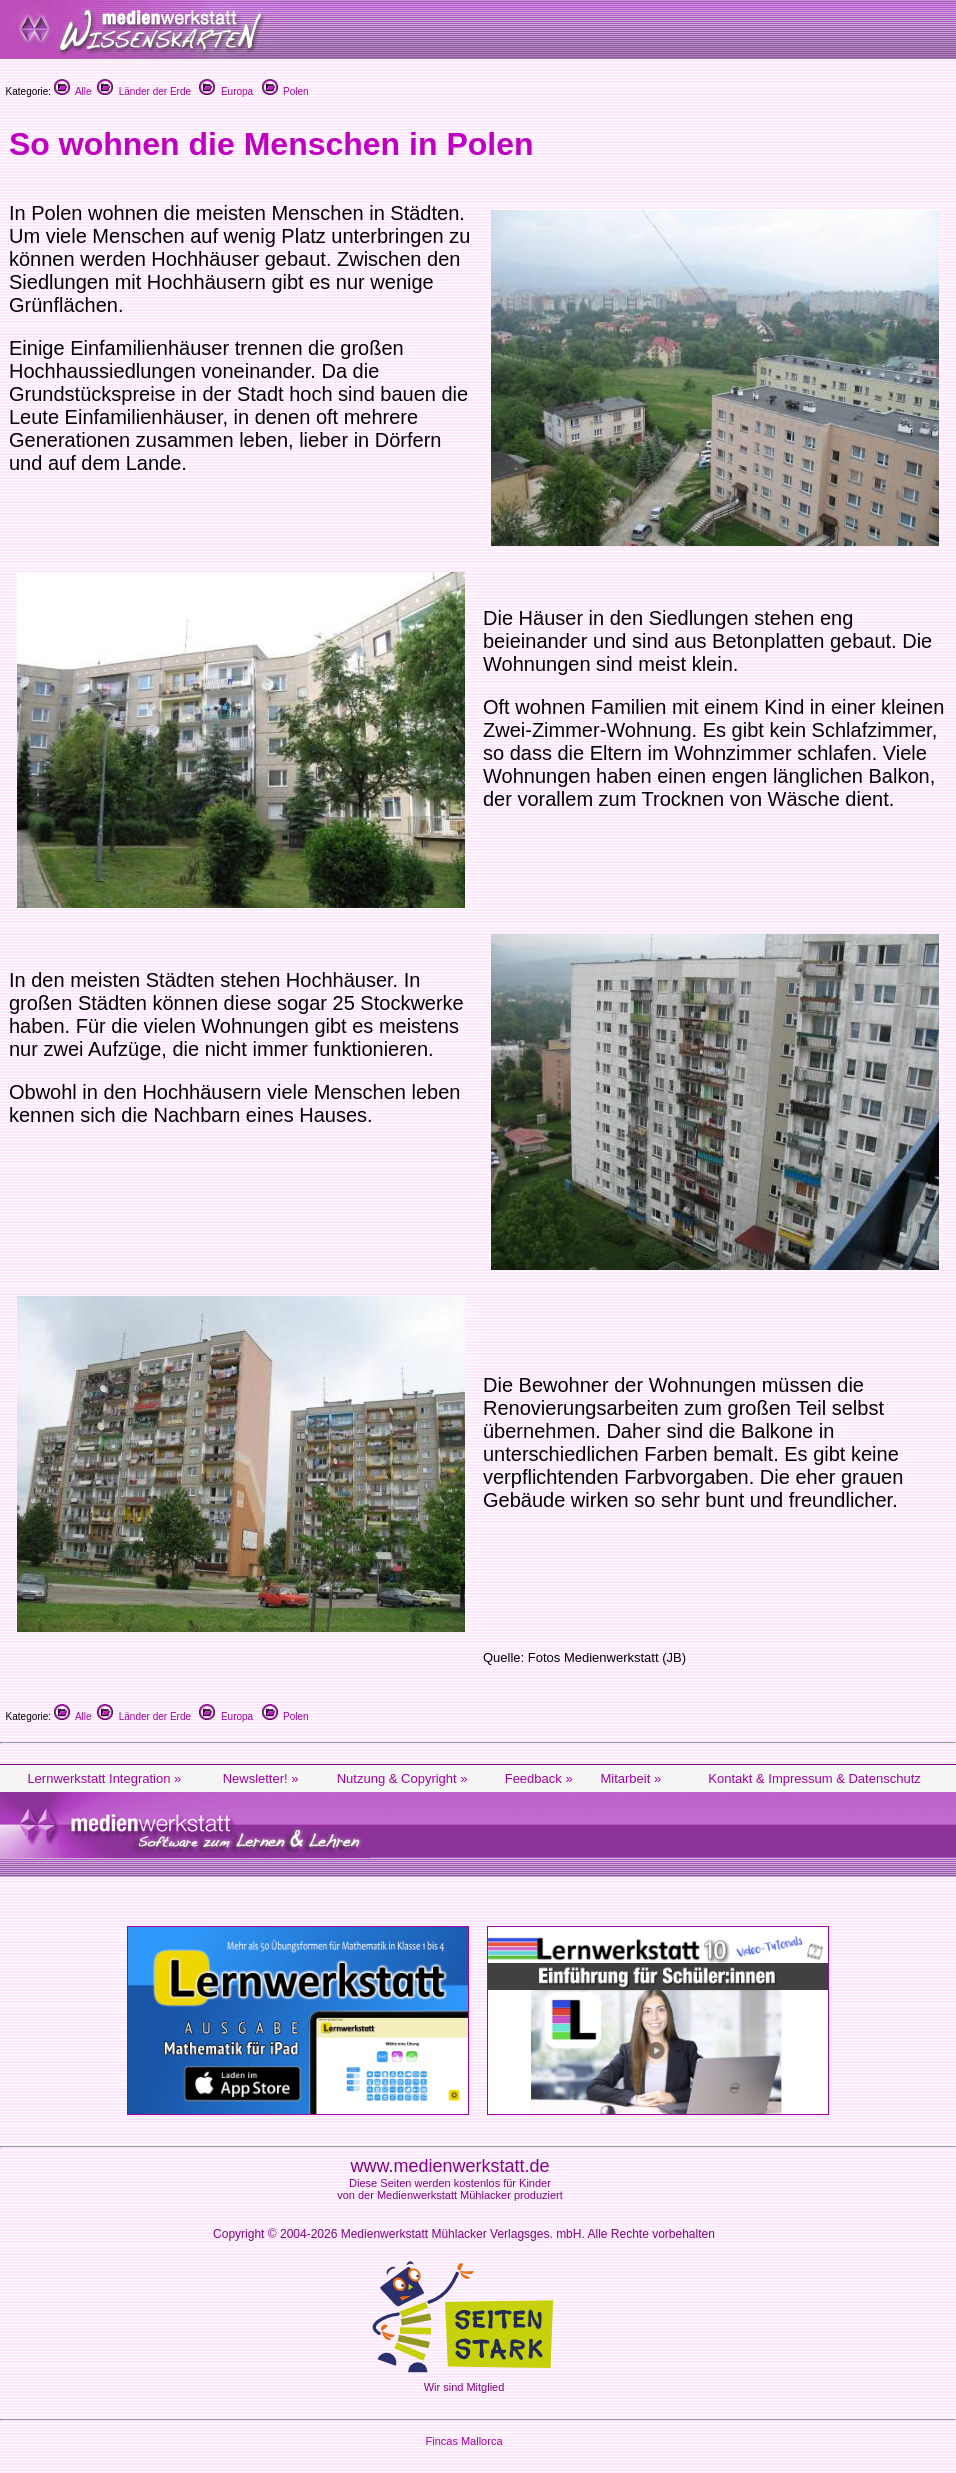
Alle (73, 91)
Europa (226, 91)
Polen (285, 91)
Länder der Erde (144, 91)
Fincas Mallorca (463, 2441)
